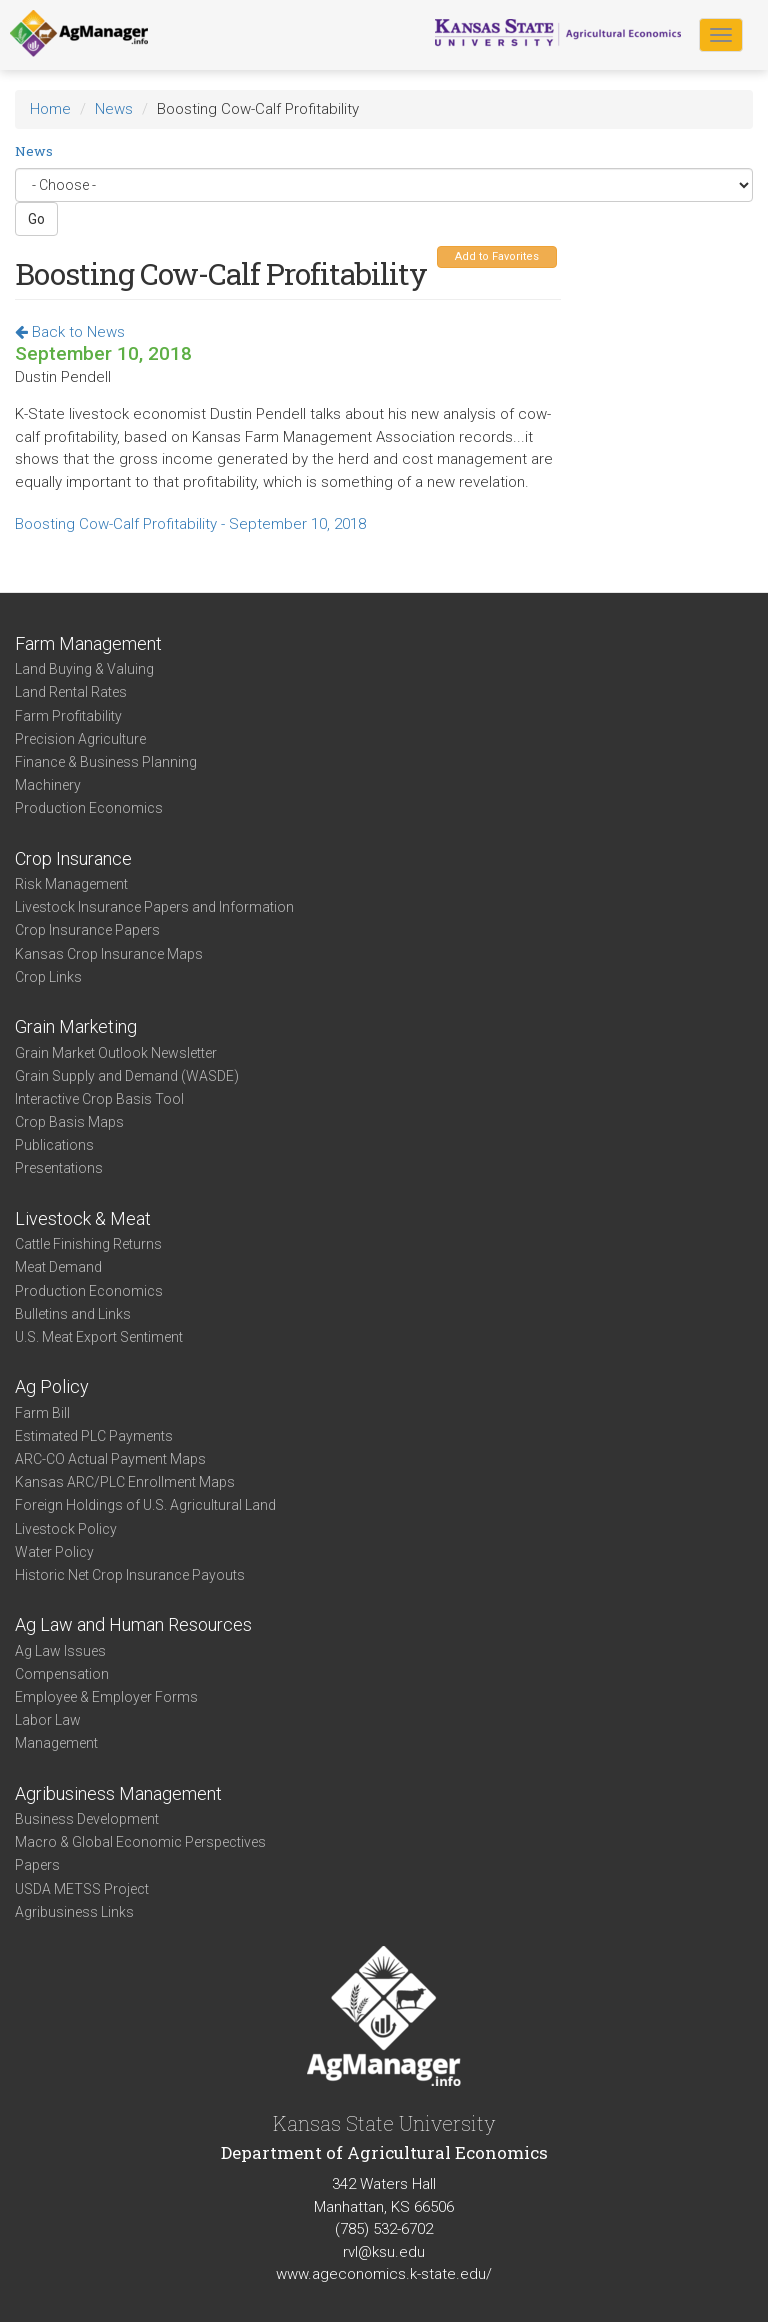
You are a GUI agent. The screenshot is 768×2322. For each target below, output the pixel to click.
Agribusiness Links (74, 1912)
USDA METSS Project (82, 1889)
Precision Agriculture (80, 739)
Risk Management (71, 884)
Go (36, 219)
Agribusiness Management (118, 1793)
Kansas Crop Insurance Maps (109, 954)
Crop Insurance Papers (87, 930)
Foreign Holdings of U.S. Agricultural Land (145, 1505)
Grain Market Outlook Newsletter (116, 1053)
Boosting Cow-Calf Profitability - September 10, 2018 (190, 524)
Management (56, 1743)
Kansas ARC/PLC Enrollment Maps (125, 1482)
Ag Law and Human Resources (133, 1624)
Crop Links (48, 977)
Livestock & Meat (83, 1218)
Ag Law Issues (60, 1651)
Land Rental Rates (71, 692)
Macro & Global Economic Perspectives (140, 1842)
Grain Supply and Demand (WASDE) (127, 1076)
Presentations (59, 1168)
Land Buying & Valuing (84, 669)
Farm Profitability (68, 716)
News (114, 109)
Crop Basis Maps (69, 1122)
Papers (37, 1865)
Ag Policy (52, 1386)
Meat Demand (58, 1267)
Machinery (48, 785)
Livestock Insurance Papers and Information (154, 907)
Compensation (62, 1674)
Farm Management (88, 643)
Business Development (87, 1819)
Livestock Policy (66, 1529)
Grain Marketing (76, 1026)
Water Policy (54, 1552)
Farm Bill (42, 1413)
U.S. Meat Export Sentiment (99, 1337)
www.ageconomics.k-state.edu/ (384, 2274)
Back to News (70, 332)
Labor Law (48, 1720)
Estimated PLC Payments (94, 1436)
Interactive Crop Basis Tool (99, 1099)
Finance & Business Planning (106, 762)
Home (50, 109)
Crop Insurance (73, 858)
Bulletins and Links (73, 1314)
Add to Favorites (497, 256)
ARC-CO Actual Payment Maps (110, 1459)
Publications (54, 1145)
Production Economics (89, 808)
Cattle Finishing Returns (88, 1244)
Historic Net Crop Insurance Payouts (130, 1575)
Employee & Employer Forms (106, 1697)
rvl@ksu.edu (384, 2252)
